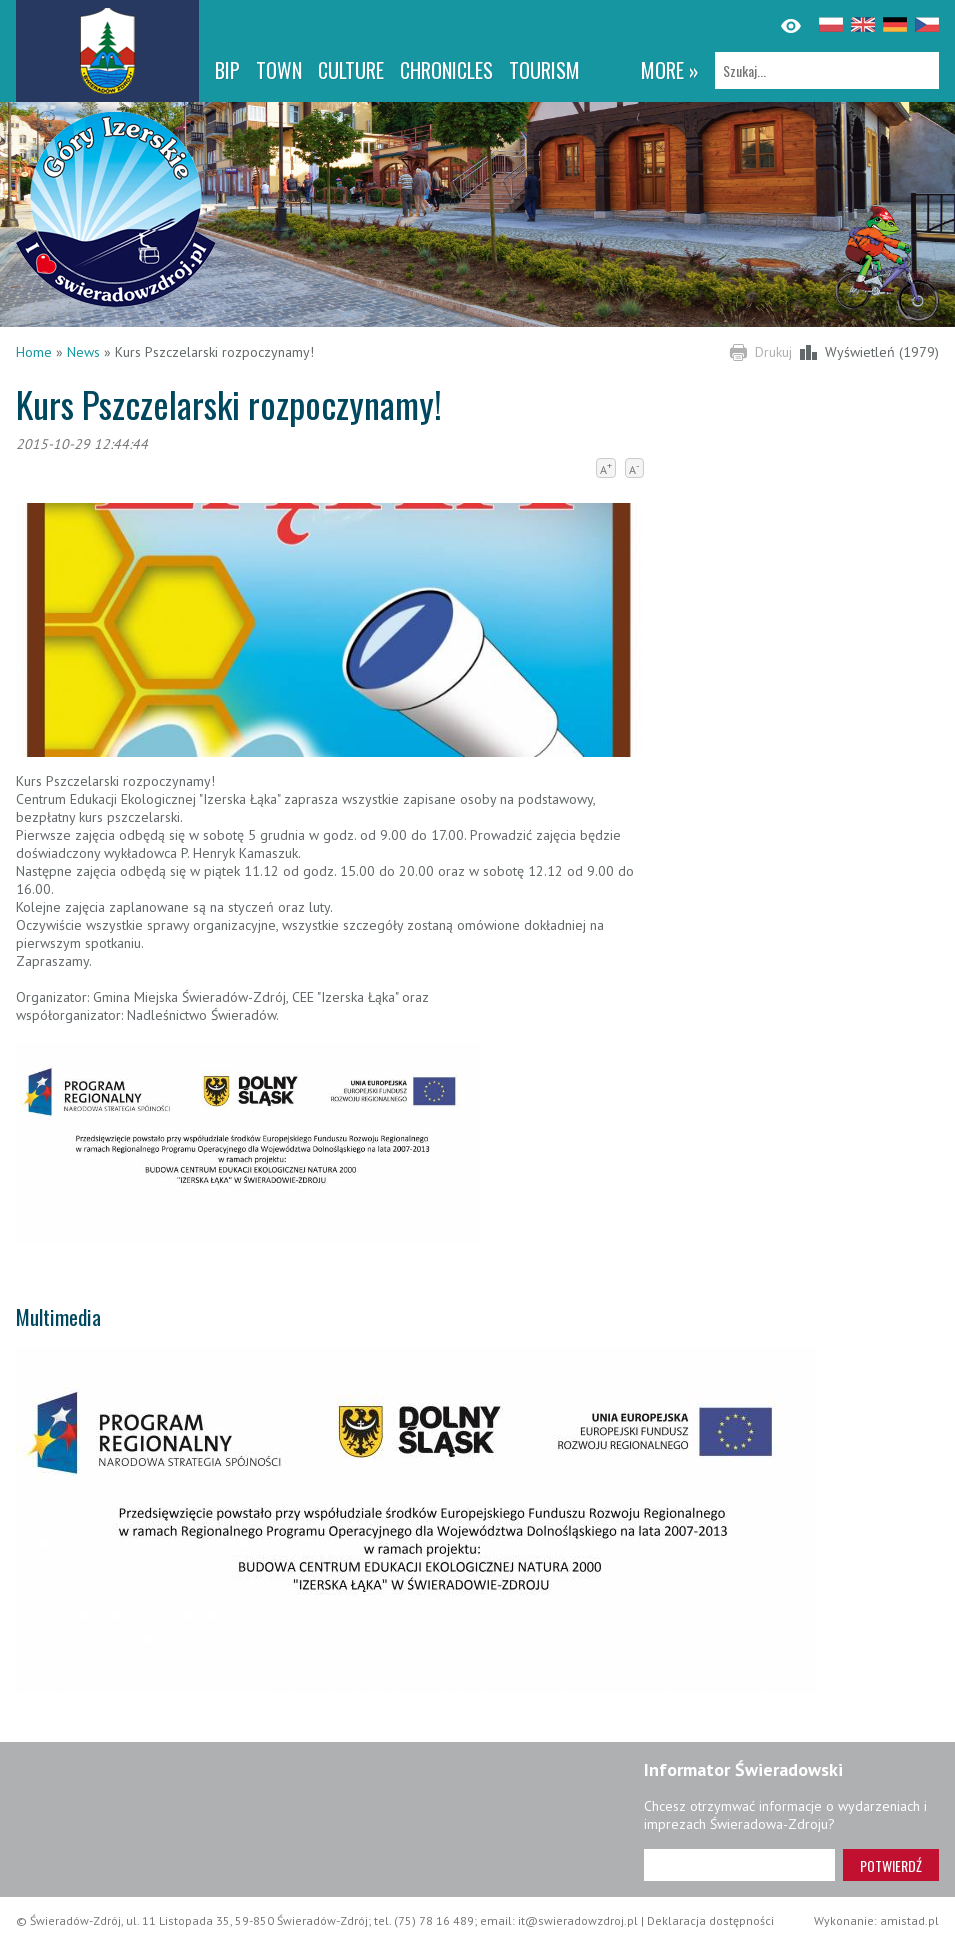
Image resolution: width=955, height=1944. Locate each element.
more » (670, 70)
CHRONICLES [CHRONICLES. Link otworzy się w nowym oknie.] (446, 70)
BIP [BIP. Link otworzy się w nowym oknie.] (227, 70)
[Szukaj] (827, 70)
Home (34, 352)
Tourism (544, 70)
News (83, 352)
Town (279, 70)
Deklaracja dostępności (710, 1920)
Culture (351, 70)
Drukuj (773, 352)
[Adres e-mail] (739, 1865)
